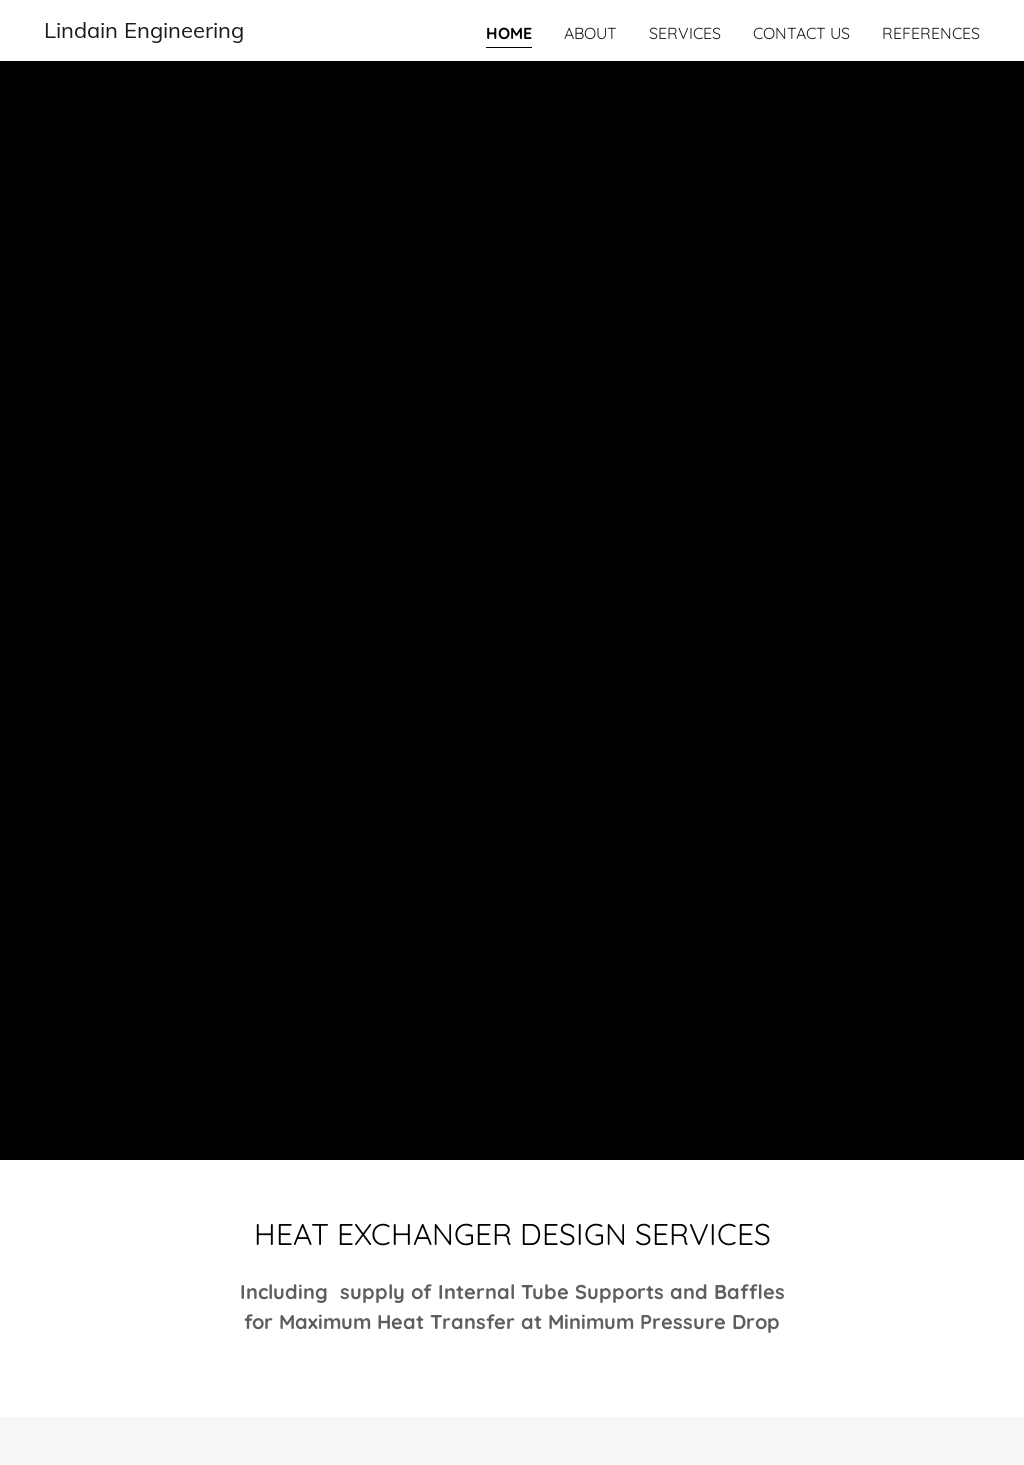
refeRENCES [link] (931, 33)
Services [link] (685, 33)
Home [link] (509, 33)
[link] (144, 32)
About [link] (590, 33)
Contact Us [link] (801, 33)
